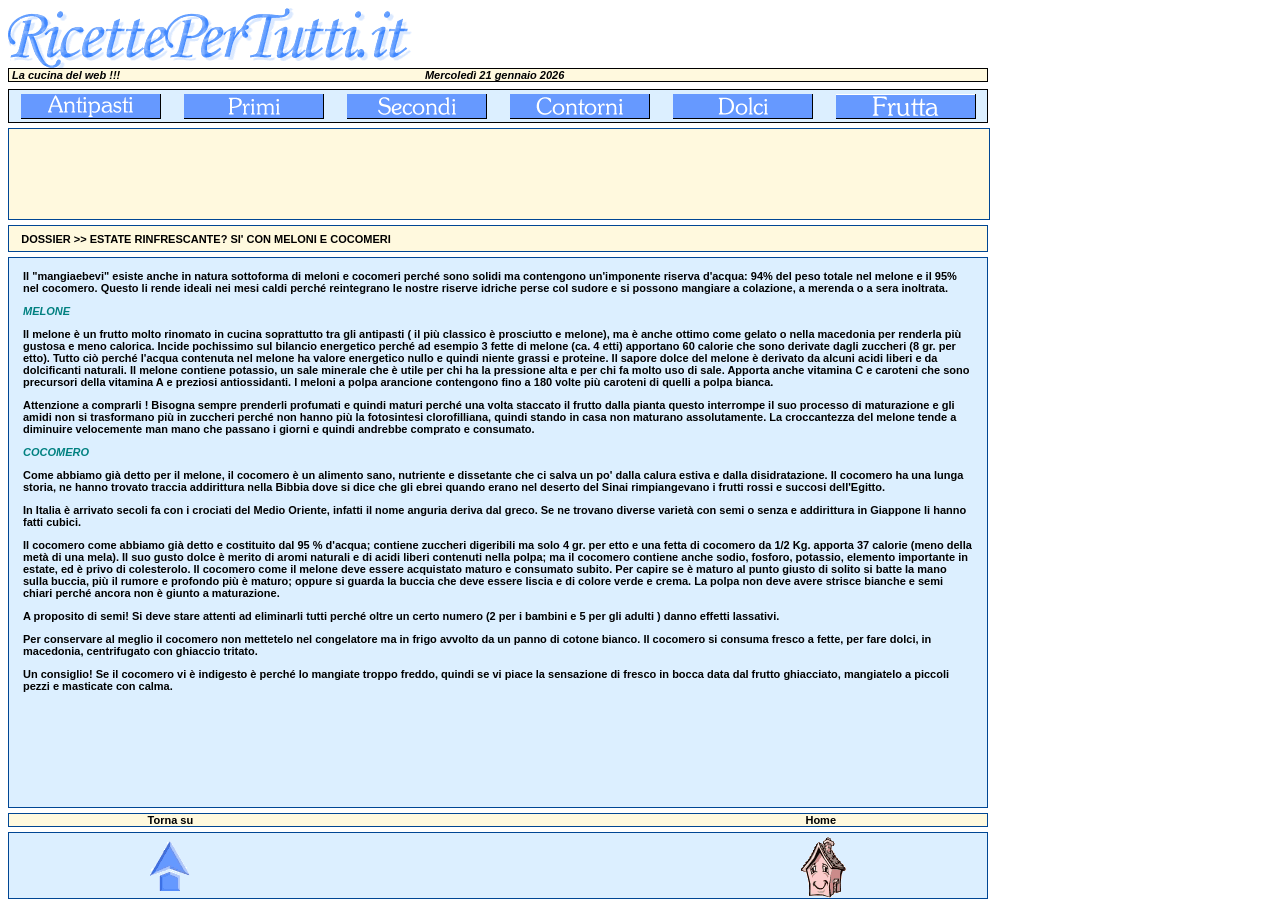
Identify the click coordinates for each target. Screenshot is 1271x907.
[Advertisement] (373, 174)
